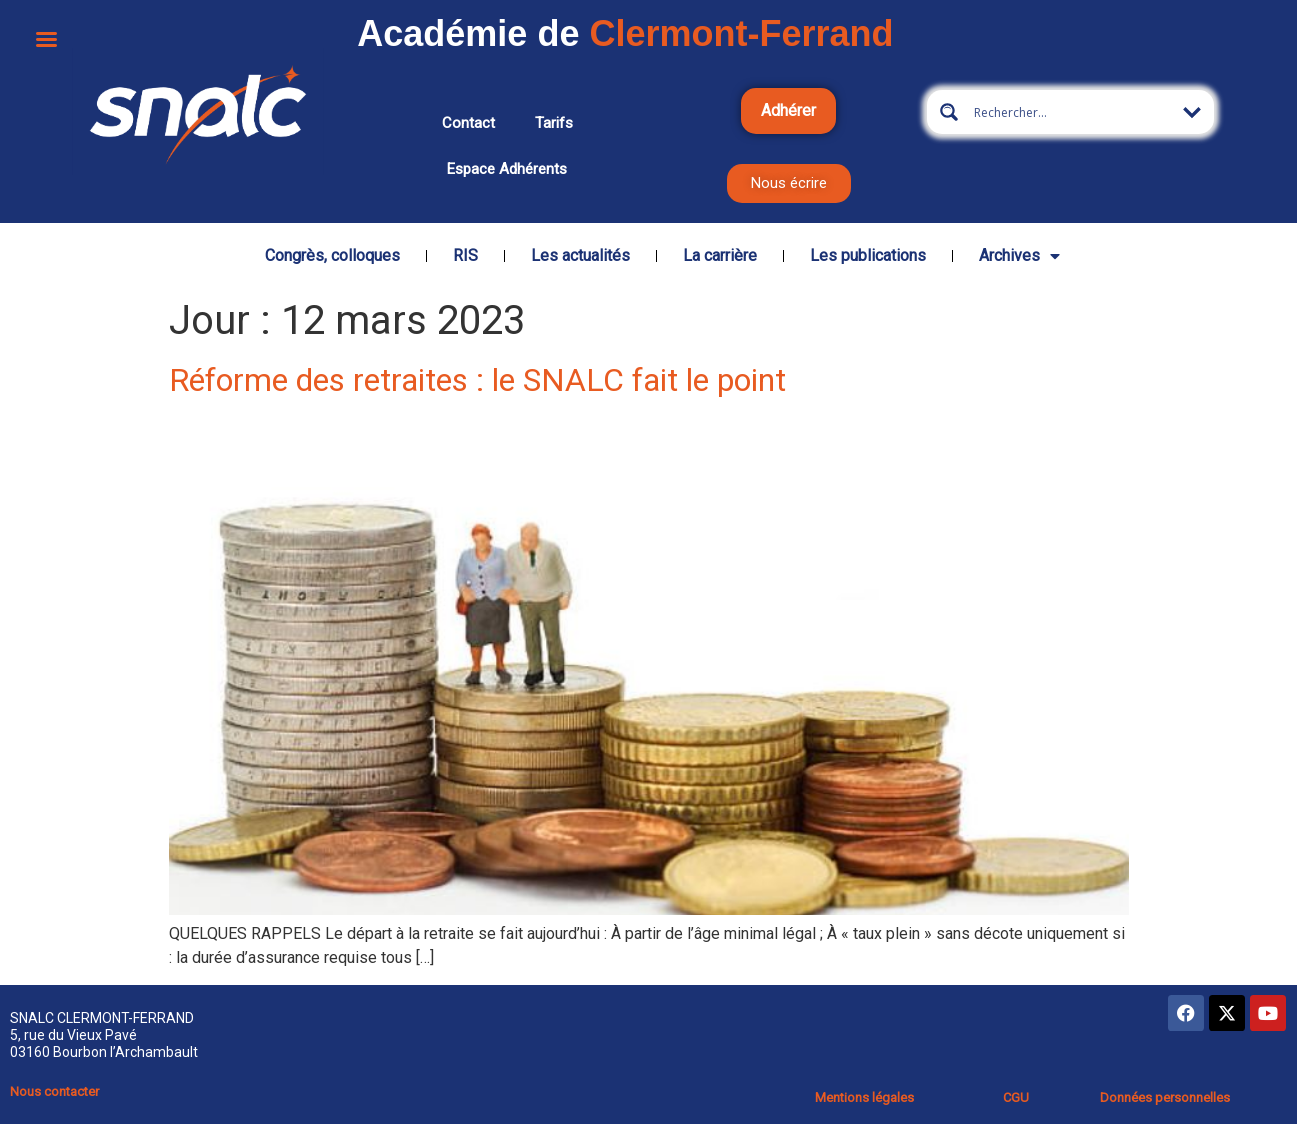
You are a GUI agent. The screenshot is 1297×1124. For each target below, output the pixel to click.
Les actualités (580, 255)
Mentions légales (864, 1097)
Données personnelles (1165, 1097)
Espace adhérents (507, 169)
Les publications (868, 255)
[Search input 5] (1071, 112)
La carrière (720, 255)
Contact (468, 123)
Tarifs (554, 123)
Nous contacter (54, 1091)
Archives (1019, 256)
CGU (1016, 1097)
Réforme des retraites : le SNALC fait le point (477, 380)
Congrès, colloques (332, 255)
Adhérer (788, 110)
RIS (465, 255)
